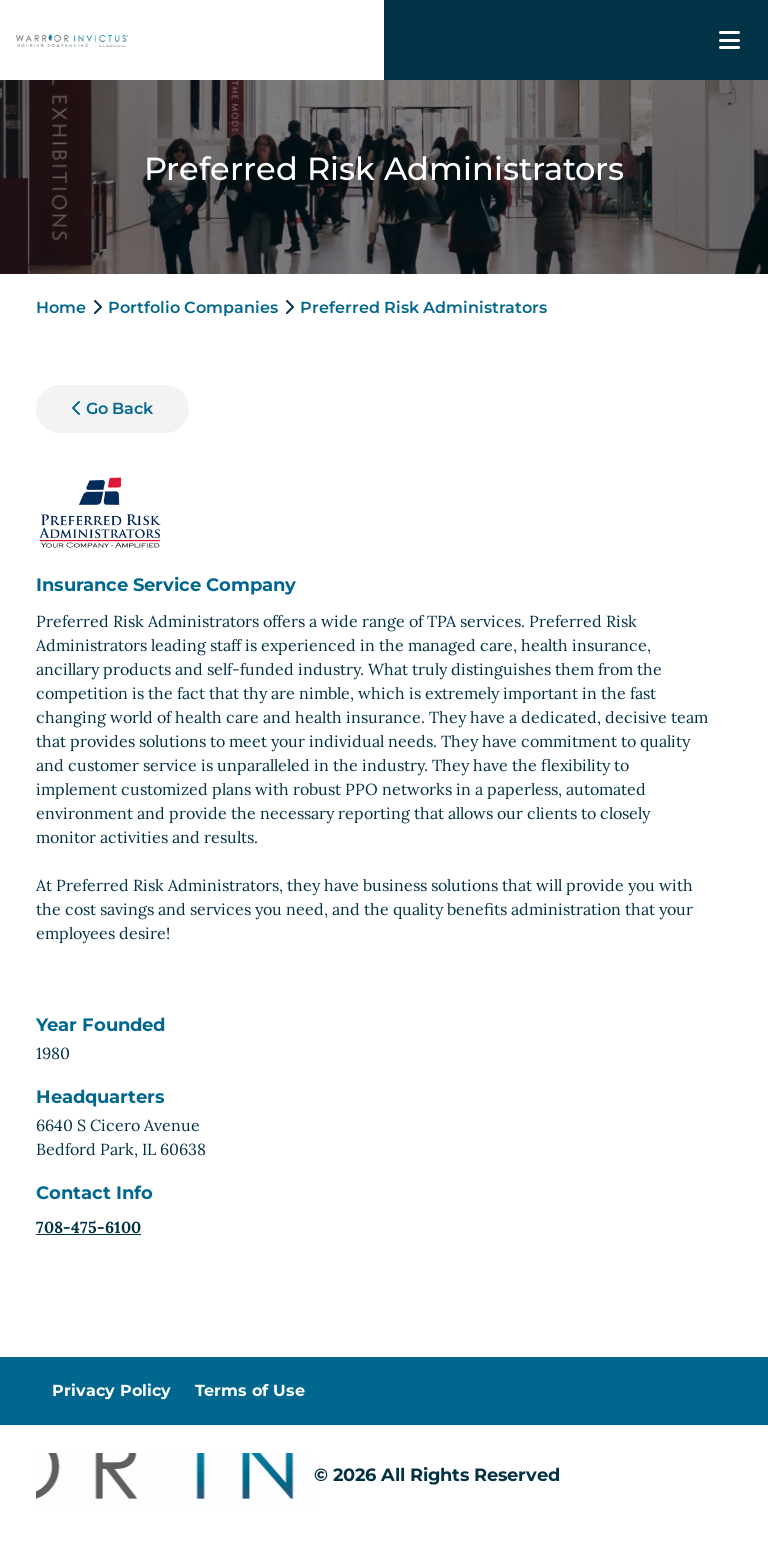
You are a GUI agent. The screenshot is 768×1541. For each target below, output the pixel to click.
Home (61, 307)
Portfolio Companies (193, 307)
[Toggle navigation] (729, 40)
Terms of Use (250, 1390)
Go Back (112, 408)
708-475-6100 (88, 1227)
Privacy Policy (111, 1390)
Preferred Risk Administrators (423, 307)
